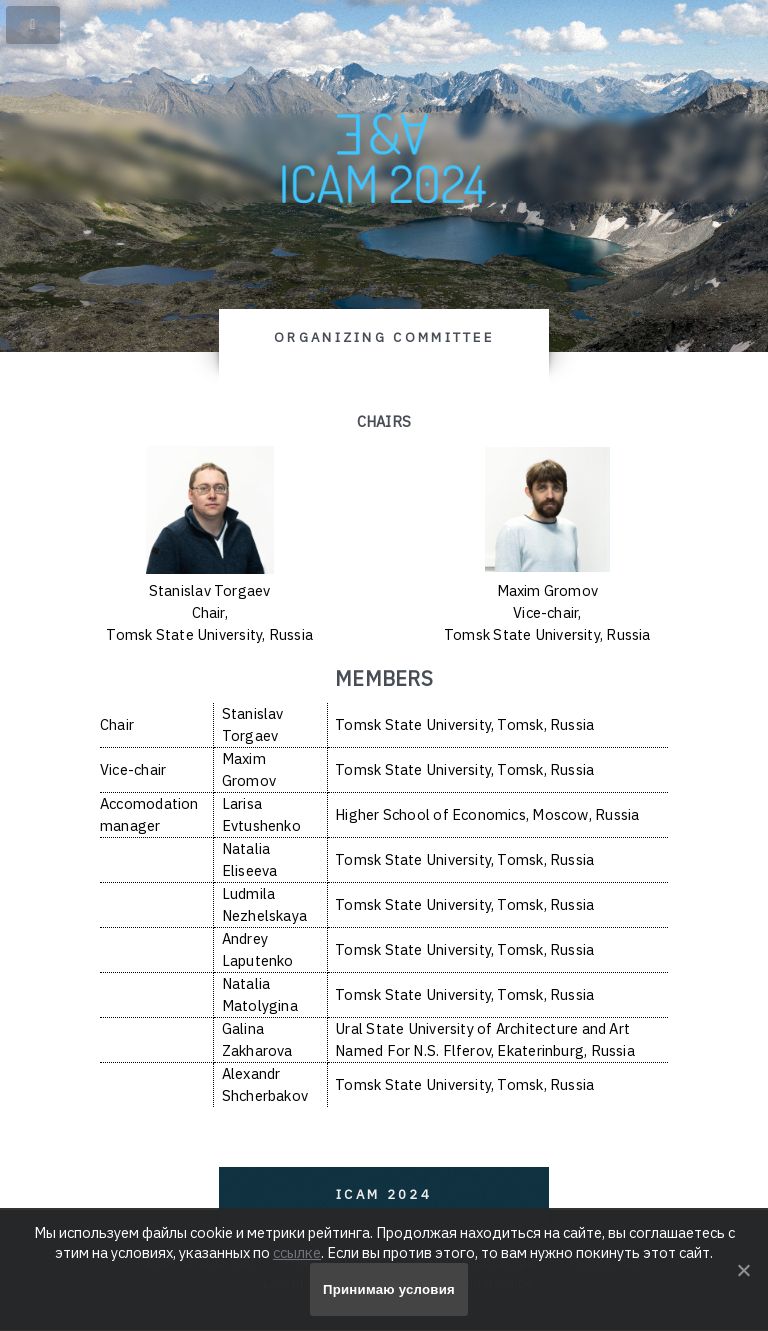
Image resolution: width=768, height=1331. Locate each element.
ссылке (297, 1252)
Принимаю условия (389, 1289)
